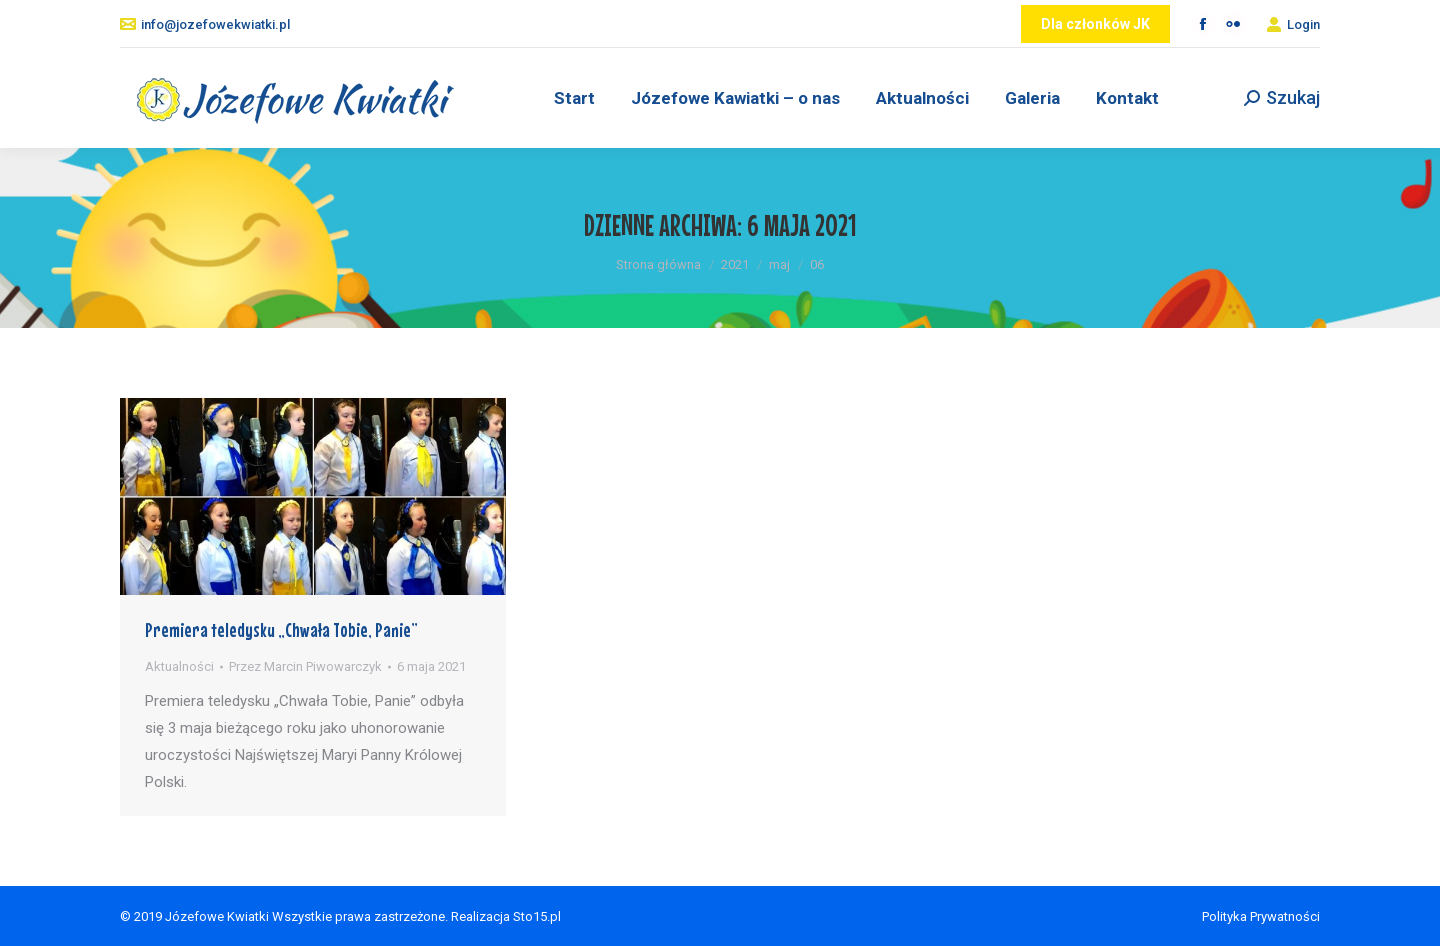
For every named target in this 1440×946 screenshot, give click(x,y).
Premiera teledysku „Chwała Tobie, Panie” (281, 629)
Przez (305, 666)
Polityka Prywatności (1261, 916)
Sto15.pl (537, 916)
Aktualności (179, 666)
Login (1293, 24)
